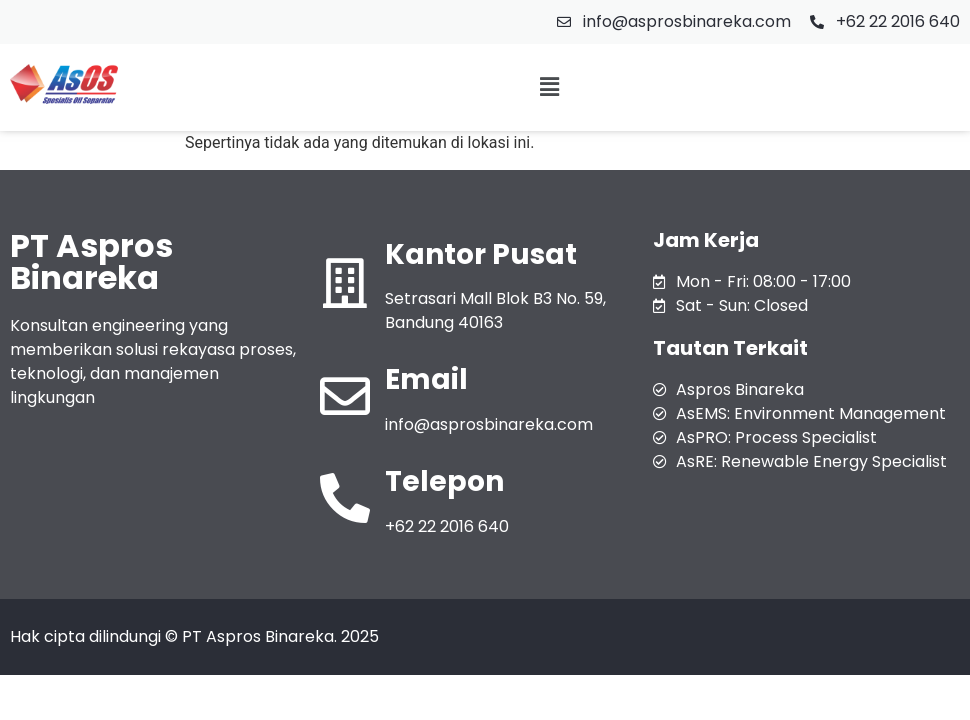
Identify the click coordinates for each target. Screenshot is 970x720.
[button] (549, 88)
